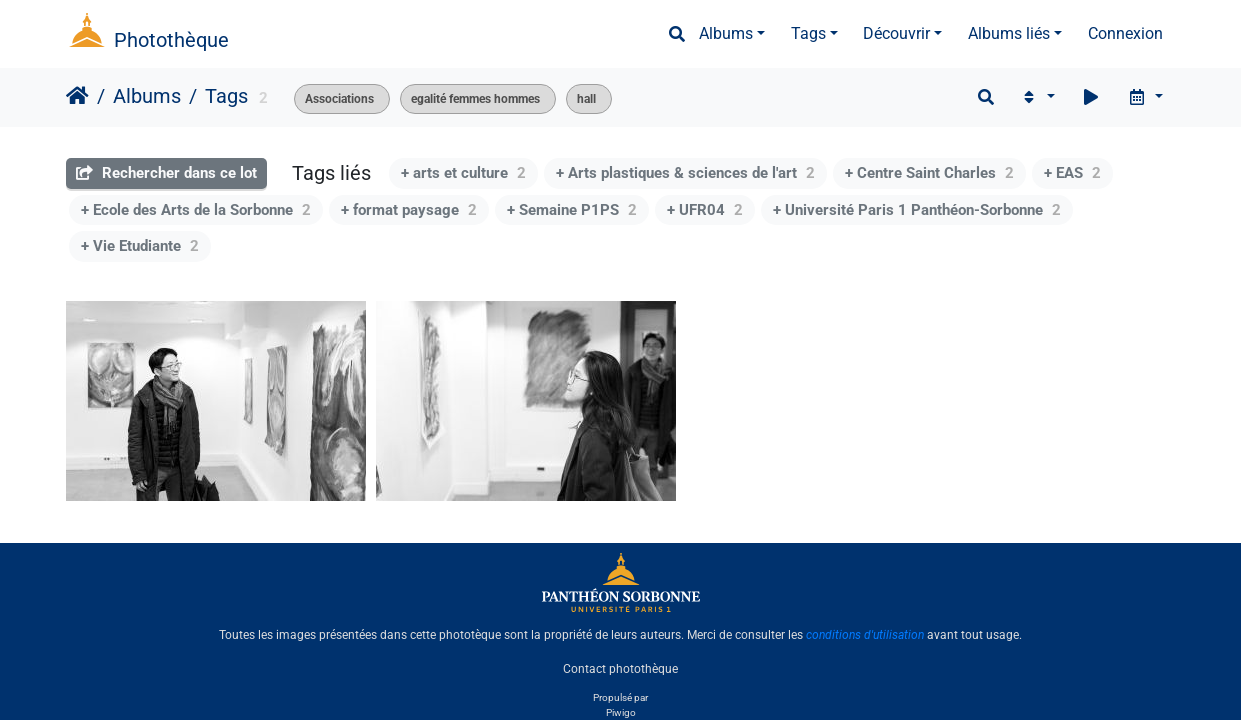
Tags (808, 33)
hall (586, 99)
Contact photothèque (620, 669)
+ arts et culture (463, 173)
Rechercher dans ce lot (166, 173)
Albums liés (1009, 33)
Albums (726, 33)
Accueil (77, 96)
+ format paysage (409, 210)
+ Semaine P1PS (572, 210)
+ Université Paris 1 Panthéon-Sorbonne (917, 210)
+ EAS (1072, 173)
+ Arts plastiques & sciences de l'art (685, 173)
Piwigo (621, 712)
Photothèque (171, 40)
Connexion (1125, 33)
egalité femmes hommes (475, 99)
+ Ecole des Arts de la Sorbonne (196, 210)
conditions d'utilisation (865, 635)
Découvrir (896, 33)
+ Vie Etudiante (140, 246)
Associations (339, 99)
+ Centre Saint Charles (929, 173)
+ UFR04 (705, 210)
